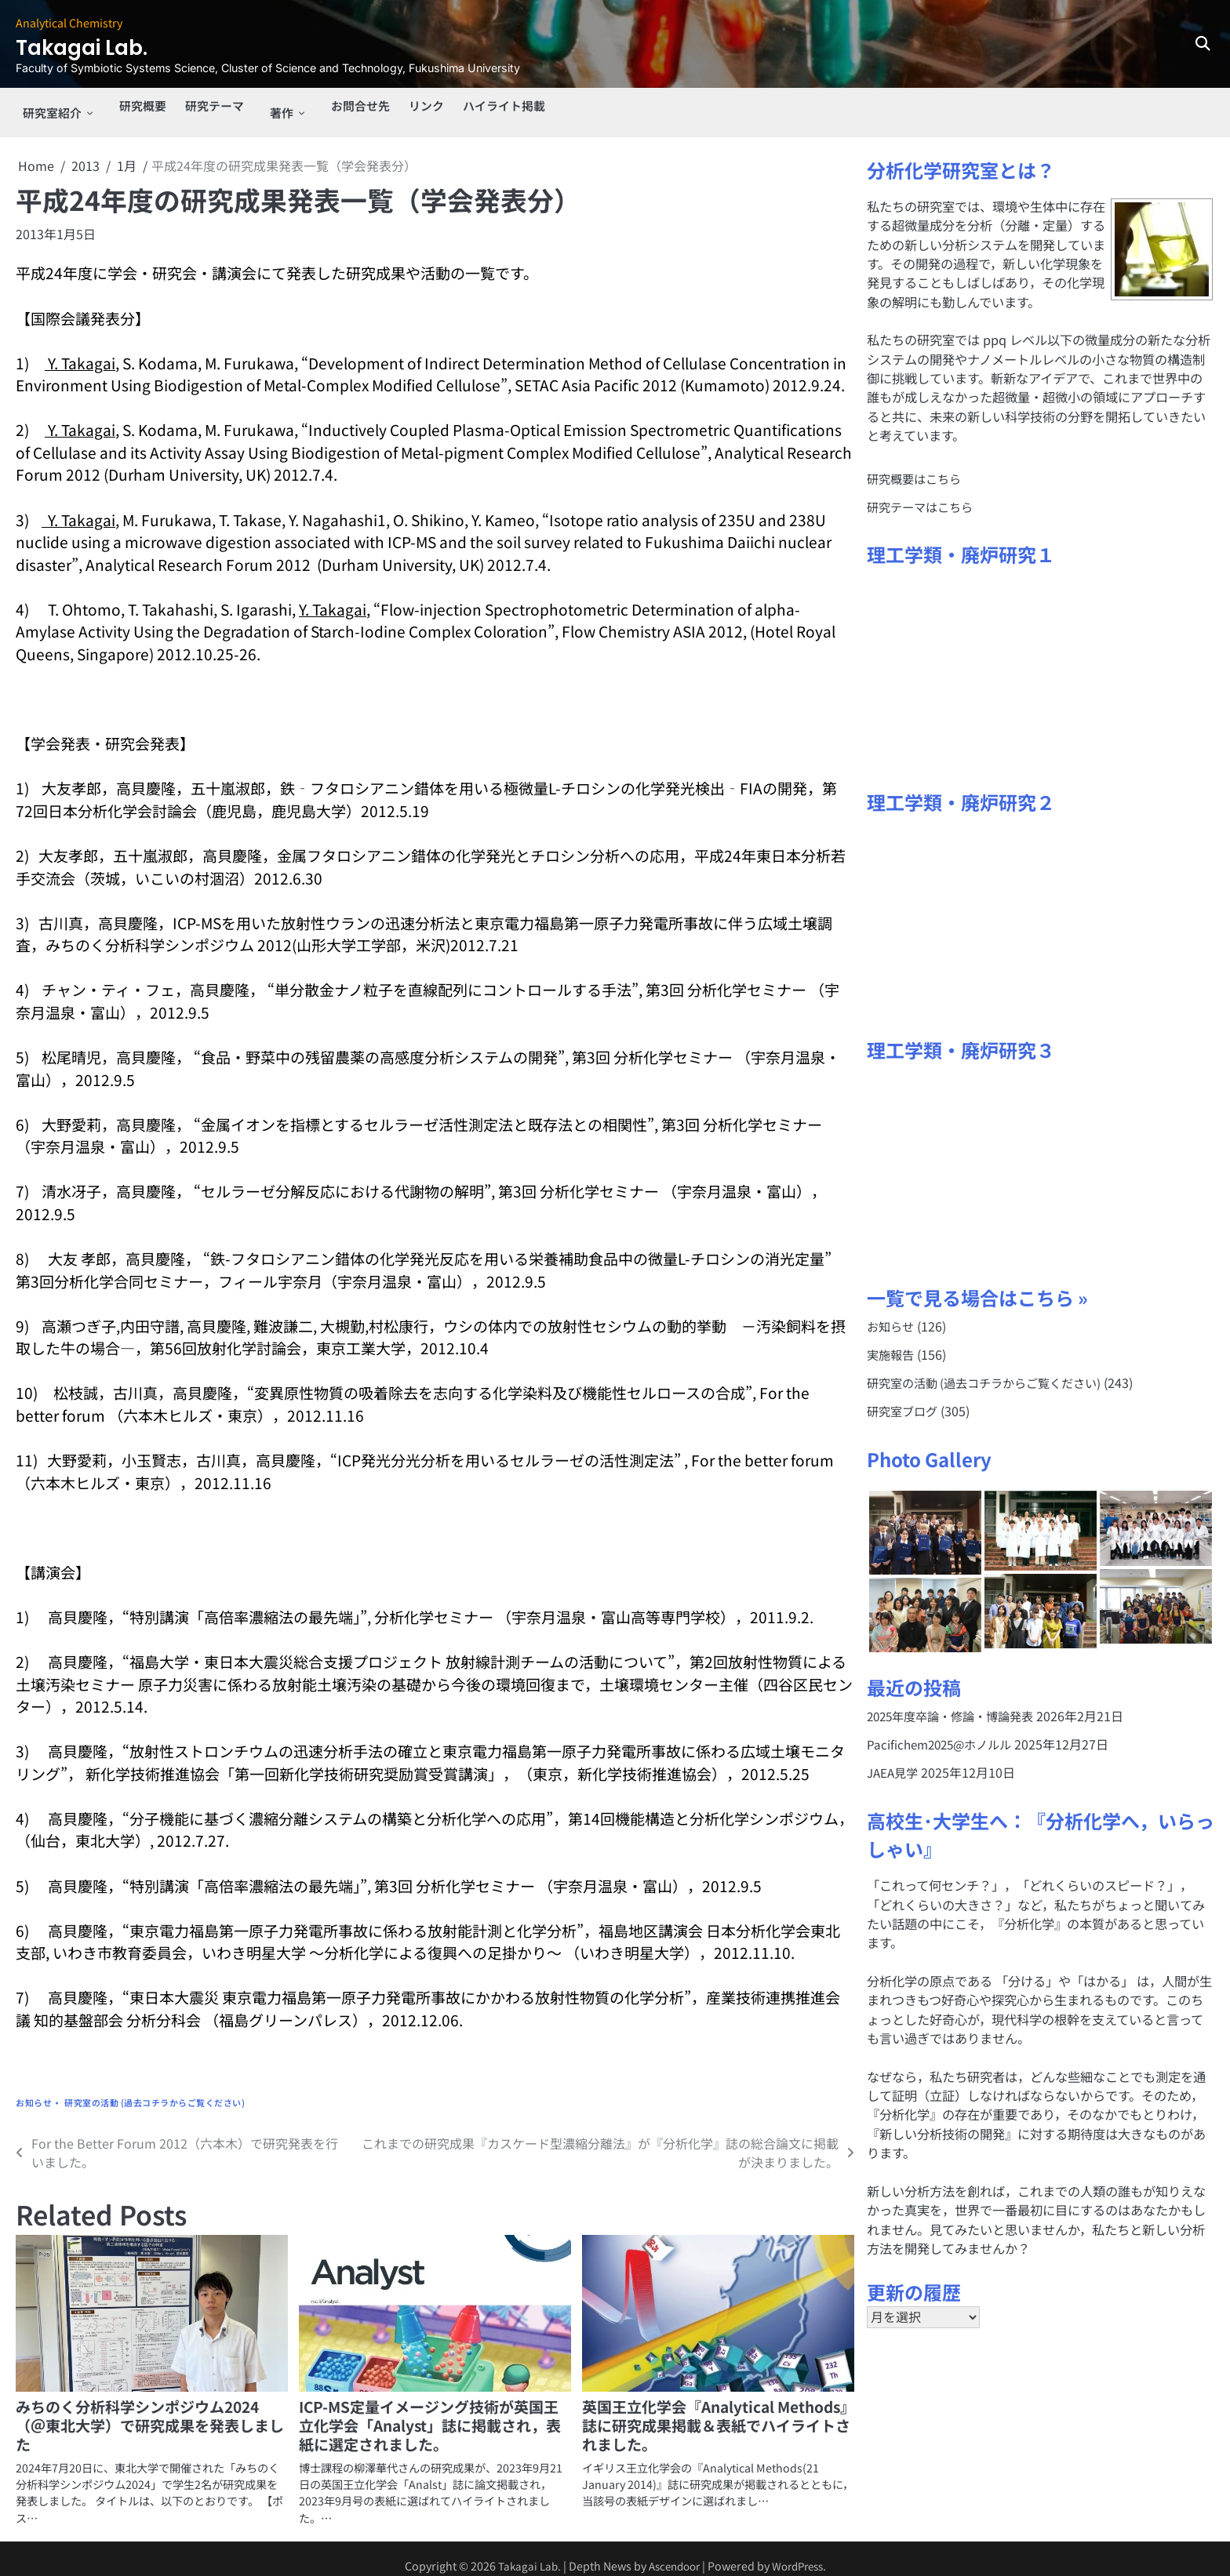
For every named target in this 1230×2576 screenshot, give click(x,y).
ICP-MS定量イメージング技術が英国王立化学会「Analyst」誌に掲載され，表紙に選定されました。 (430, 2411)
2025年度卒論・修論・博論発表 (956, 1704)
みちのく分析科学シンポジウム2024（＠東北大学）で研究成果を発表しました (150, 2411)
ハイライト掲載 (497, 105)
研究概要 (134, 105)
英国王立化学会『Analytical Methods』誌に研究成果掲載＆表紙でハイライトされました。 (716, 2411)
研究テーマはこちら (923, 493)
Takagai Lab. (101, 45)
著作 (272, 105)
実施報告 (892, 1341)
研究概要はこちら (917, 465)
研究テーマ (209, 105)
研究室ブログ (904, 1399)
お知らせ (34, 2089)
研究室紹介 (47, 105)
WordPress (802, 2552)
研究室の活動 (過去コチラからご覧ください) (154, 2089)
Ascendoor (672, 2552)
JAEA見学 (895, 1761)
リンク (416, 105)
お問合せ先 (346, 105)
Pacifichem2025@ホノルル (944, 1733)
